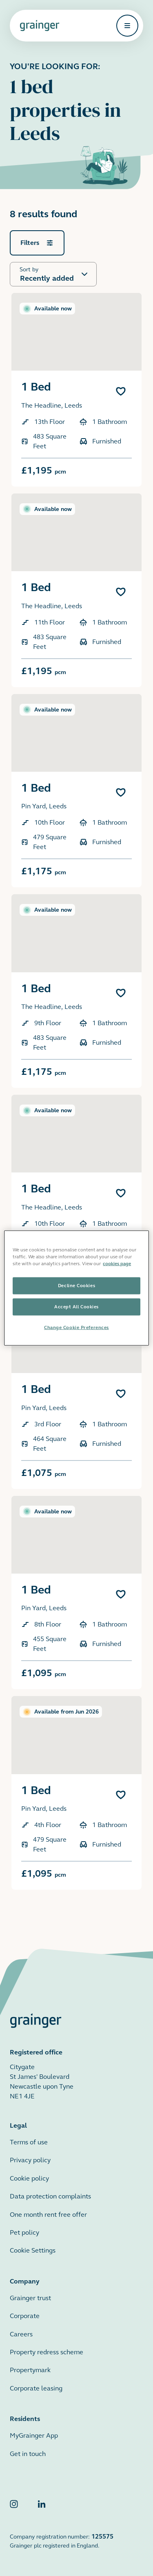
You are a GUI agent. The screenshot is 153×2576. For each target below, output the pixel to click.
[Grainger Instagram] (14, 2505)
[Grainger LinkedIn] (42, 2505)
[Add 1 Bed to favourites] (121, 391)
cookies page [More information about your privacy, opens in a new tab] (117, 1263)
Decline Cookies (76, 1285)
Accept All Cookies (76, 1307)
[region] (76, 1288)
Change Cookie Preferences (76, 1327)
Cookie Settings (32, 2250)
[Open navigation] (127, 26)
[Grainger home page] (40, 25)
